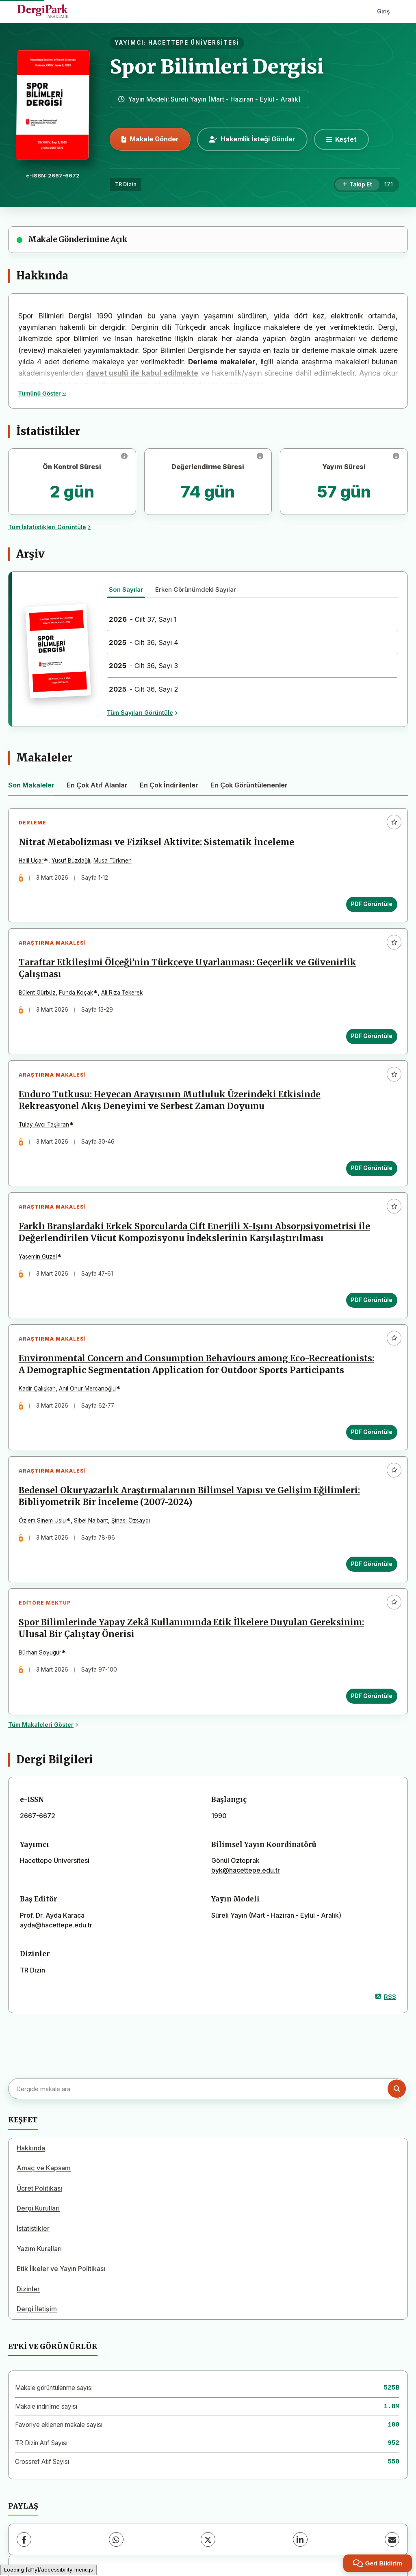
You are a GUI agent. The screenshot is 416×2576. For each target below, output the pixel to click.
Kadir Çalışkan (37, 1389)
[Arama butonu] (397, 2090)
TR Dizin (125, 184)
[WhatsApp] (116, 2541)
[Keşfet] (341, 139)
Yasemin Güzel (38, 1257)
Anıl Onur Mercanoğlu (87, 1389)
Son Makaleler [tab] (31, 785)
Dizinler (28, 2291)
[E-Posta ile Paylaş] (392, 2541)
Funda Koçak (76, 993)
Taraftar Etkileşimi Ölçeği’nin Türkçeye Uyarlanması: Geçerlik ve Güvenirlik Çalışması (187, 969)
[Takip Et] (357, 185)
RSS (385, 1998)
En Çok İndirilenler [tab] (169, 785)
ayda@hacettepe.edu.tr (56, 1927)
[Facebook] (24, 2541)
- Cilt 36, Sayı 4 (143, 642)
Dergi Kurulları (38, 2210)
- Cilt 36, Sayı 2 (143, 689)
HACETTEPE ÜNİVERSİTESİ (193, 42)
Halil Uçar (31, 861)
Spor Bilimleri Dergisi (217, 66)
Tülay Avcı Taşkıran (44, 1125)
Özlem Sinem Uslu (42, 1522)
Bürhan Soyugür (40, 1654)
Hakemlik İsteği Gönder (252, 139)
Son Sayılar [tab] (126, 589)
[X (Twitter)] (208, 2541)
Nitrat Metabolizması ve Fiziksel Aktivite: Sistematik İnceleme (156, 842)
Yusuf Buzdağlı (71, 861)
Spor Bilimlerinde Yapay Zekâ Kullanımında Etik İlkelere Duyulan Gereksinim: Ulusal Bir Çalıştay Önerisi (191, 1630)
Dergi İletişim (37, 2311)
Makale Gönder (150, 139)
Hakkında (31, 2150)
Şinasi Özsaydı (130, 1522)
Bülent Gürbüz (37, 993)
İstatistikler (33, 2230)
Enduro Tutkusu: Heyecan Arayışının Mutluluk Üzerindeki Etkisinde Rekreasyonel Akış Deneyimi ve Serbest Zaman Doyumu (170, 1101)
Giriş (383, 11)
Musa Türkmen (112, 861)
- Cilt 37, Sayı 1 (143, 619)
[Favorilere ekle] (394, 822)
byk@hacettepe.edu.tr (245, 1872)
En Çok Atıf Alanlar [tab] (97, 785)
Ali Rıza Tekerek (122, 993)
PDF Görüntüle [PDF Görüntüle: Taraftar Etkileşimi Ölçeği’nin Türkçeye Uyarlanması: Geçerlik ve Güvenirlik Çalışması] (371, 1036)
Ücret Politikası (39, 2190)
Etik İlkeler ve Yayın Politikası (61, 2271)
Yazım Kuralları (39, 2251)
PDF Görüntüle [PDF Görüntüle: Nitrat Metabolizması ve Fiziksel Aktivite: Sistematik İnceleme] (371, 904)
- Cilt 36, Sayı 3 (143, 665)
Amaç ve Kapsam (44, 2170)
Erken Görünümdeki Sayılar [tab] (195, 589)
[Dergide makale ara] (207, 2090)
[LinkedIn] (300, 2541)
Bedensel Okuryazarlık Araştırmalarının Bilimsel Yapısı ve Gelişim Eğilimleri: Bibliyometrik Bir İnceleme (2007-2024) (189, 1498)
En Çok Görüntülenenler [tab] (249, 785)
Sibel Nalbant (91, 1522)
